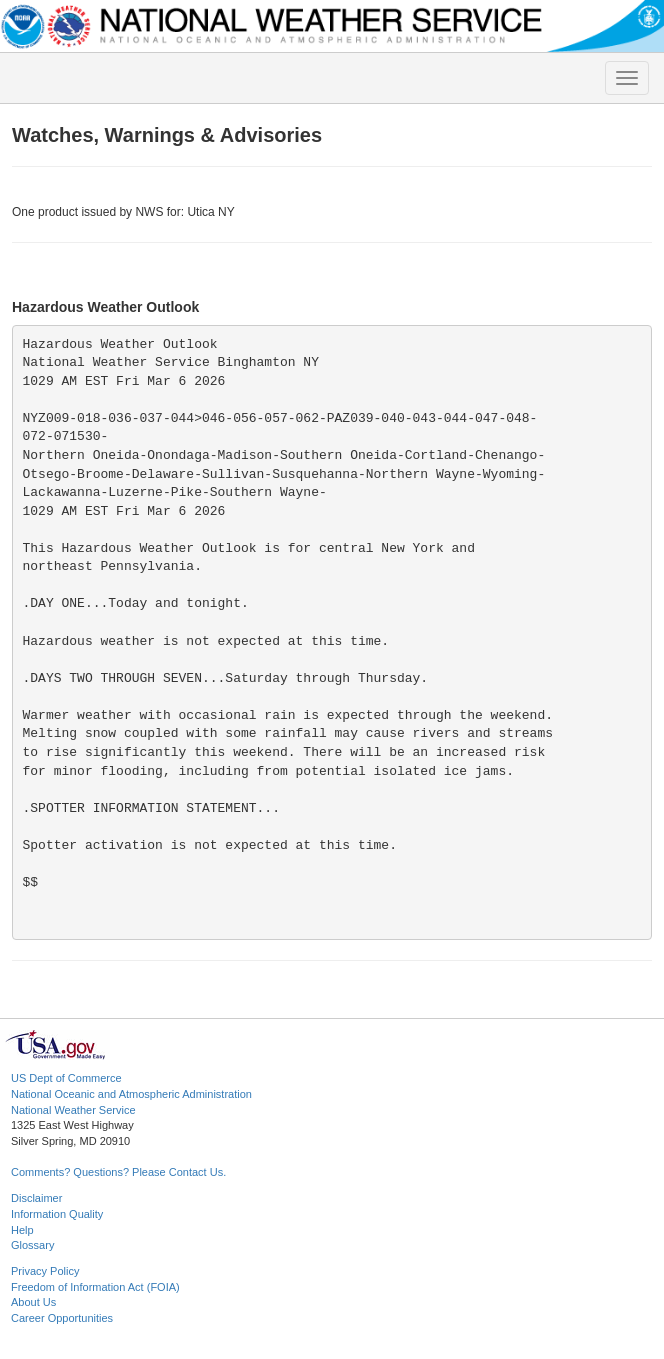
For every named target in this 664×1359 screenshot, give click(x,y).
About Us (33, 1302)
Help (22, 1230)
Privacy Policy (45, 1271)
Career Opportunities (62, 1318)
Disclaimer (36, 1198)
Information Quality (57, 1214)
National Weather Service (73, 1110)
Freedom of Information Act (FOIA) (95, 1287)
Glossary (32, 1245)
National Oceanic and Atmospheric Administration (131, 1094)
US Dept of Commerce (66, 1078)
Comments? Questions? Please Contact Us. (118, 1172)
